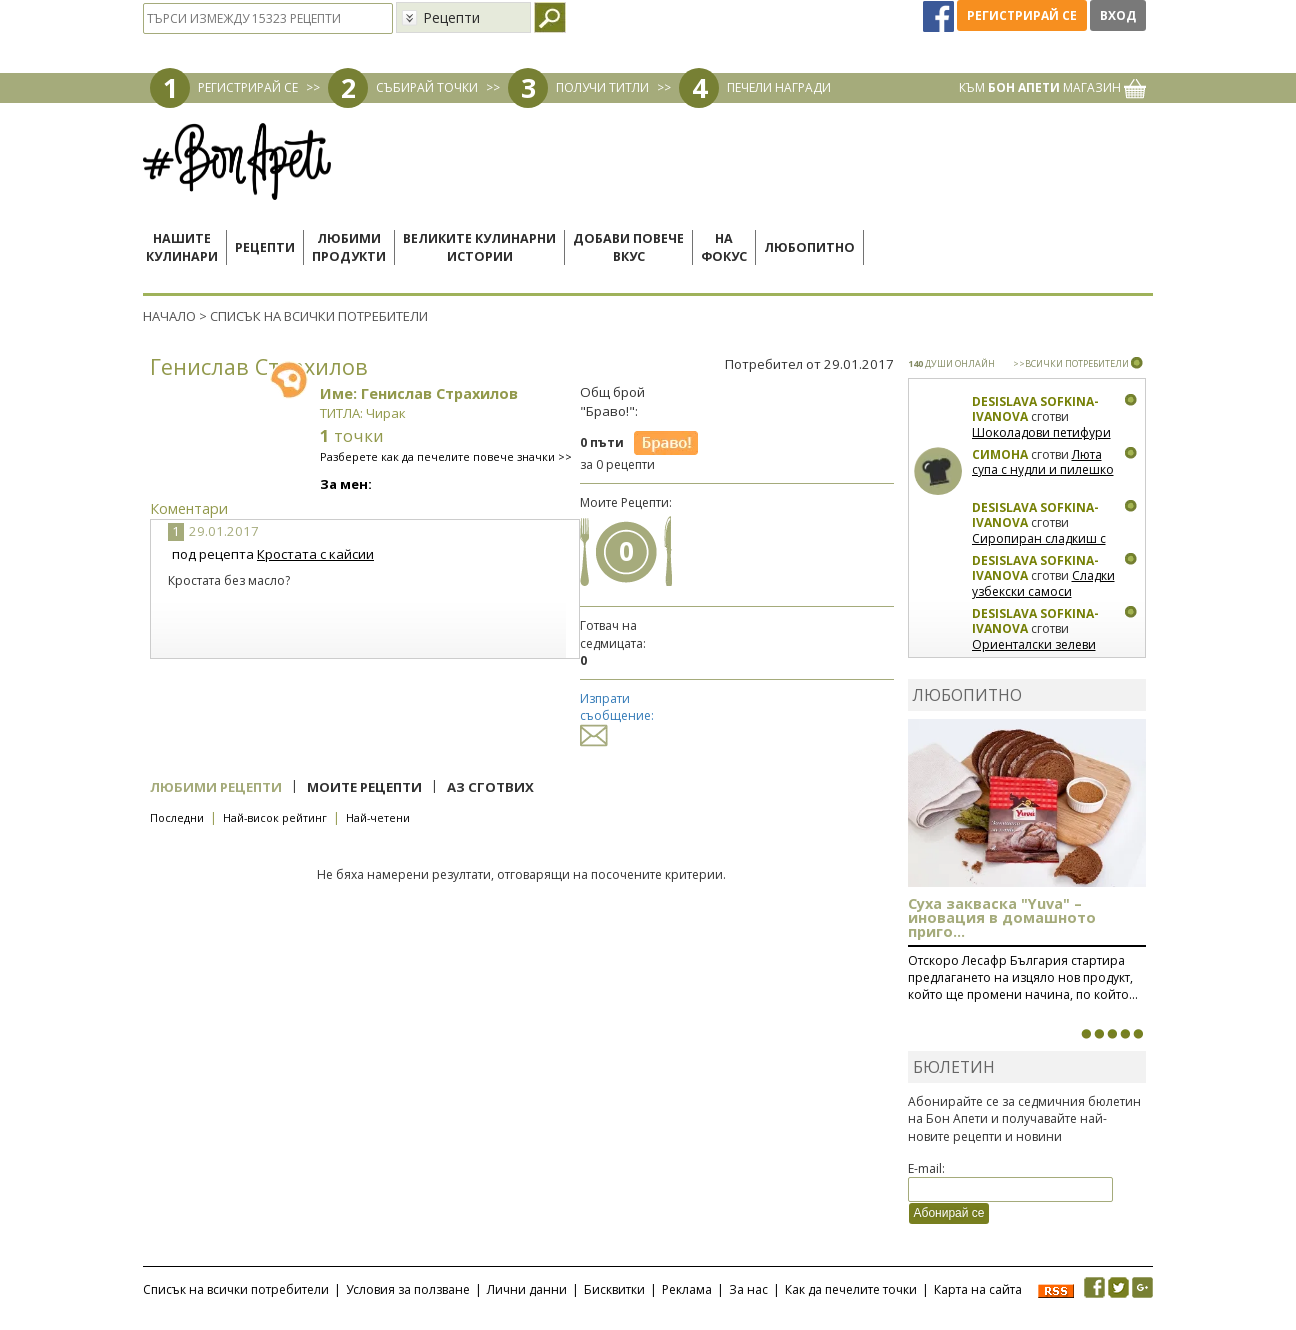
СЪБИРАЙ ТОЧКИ (427, 87)
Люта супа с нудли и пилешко (1043, 462)
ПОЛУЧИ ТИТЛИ (602, 87)
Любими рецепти (216, 787)
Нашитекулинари (182, 247)
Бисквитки (614, 1289)
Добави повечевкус (628, 247)
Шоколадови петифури (1041, 432)
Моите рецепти (364, 787)
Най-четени (378, 817)
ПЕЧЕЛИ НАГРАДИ (779, 87)
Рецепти (265, 247)
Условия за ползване (408, 1289)
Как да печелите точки (851, 1289)
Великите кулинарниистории (479, 247)
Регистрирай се (1022, 15)
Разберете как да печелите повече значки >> (446, 456)
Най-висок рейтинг (275, 817)
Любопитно (809, 247)
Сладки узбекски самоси (1043, 583)
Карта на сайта (978, 1289)
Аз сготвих (490, 787)
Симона (1000, 454)
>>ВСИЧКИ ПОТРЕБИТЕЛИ (1071, 363)
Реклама (687, 1289)
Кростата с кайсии (315, 554)
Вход (1118, 15)
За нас (748, 1289)
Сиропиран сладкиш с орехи (1039, 546)
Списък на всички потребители (236, 1289)
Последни (177, 817)
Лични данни (527, 1289)
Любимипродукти (349, 247)
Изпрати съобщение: (617, 716)
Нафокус (724, 247)
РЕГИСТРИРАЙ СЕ (248, 87)
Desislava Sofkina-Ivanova (1035, 409)
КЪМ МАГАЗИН (1052, 87)
